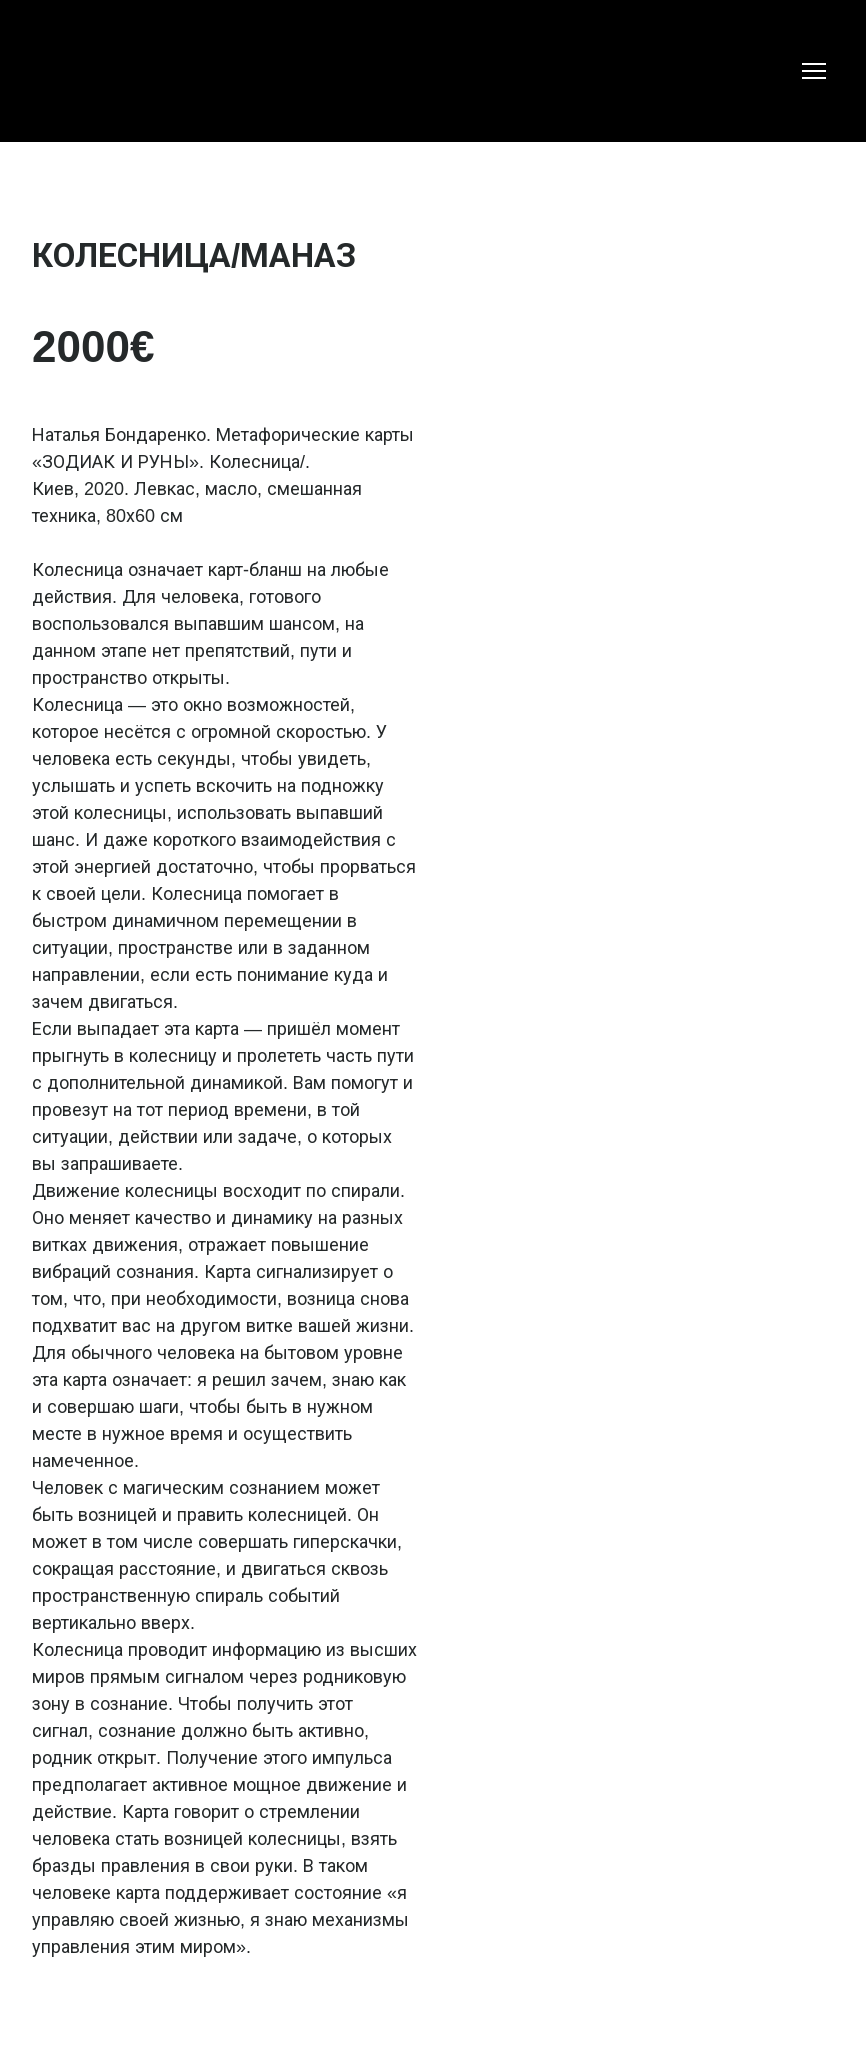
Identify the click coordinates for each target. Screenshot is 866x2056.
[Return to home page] (74, 71)
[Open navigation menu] (814, 71)
